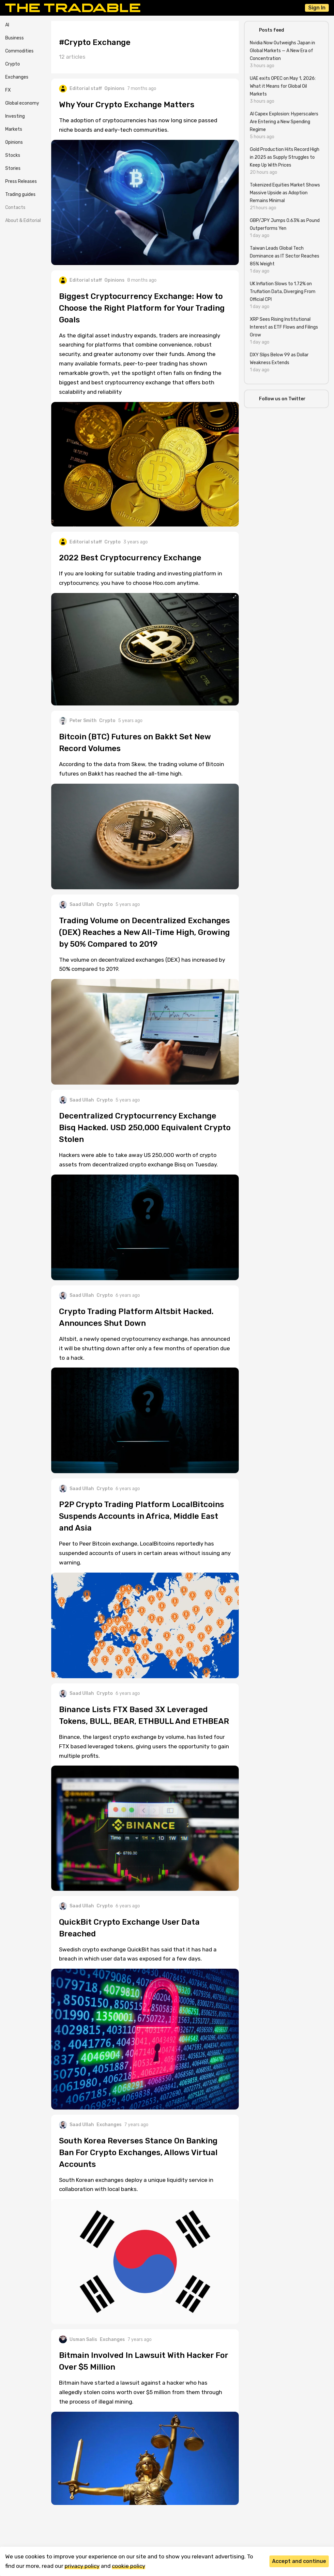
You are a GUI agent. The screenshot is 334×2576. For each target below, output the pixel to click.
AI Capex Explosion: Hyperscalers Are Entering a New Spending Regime (284, 121)
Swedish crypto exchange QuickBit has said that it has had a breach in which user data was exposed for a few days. (138, 1954)
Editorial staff (80, 89)
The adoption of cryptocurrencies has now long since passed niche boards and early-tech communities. (138, 125)
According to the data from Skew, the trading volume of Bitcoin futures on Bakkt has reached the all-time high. (141, 769)
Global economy (22, 103)
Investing (15, 116)
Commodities (19, 51)
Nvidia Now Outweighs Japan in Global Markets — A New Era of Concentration (282, 50)
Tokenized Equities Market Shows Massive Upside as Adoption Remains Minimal (285, 192)
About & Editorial (23, 220)
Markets (13, 129)
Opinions (14, 142)
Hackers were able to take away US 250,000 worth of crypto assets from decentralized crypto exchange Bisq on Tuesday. (138, 1160)
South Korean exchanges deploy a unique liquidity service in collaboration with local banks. (136, 2185)
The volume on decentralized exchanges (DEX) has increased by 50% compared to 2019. (142, 964)
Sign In (317, 8)
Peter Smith (78, 721)
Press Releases (21, 181)
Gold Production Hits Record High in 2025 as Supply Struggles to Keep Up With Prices (284, 157)
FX (8, 90)
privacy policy (82, 2566)
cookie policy (128, 2566)
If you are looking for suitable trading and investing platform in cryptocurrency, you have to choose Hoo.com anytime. (140, 578)
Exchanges (16, 77)
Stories (13, 168)
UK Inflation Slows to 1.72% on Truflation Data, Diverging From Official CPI (282, 291)
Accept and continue (299, 2561)
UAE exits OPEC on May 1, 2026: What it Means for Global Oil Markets (283, 86)
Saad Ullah (76, 905)
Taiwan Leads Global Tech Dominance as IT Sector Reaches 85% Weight (284, 256)
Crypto (12, 64)
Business (14, 38)
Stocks (12, 155)
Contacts (15, 207)
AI (7, 25)
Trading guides (20, 194)
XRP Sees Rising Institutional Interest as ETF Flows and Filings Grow (284, 327)
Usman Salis (78, 2339)
